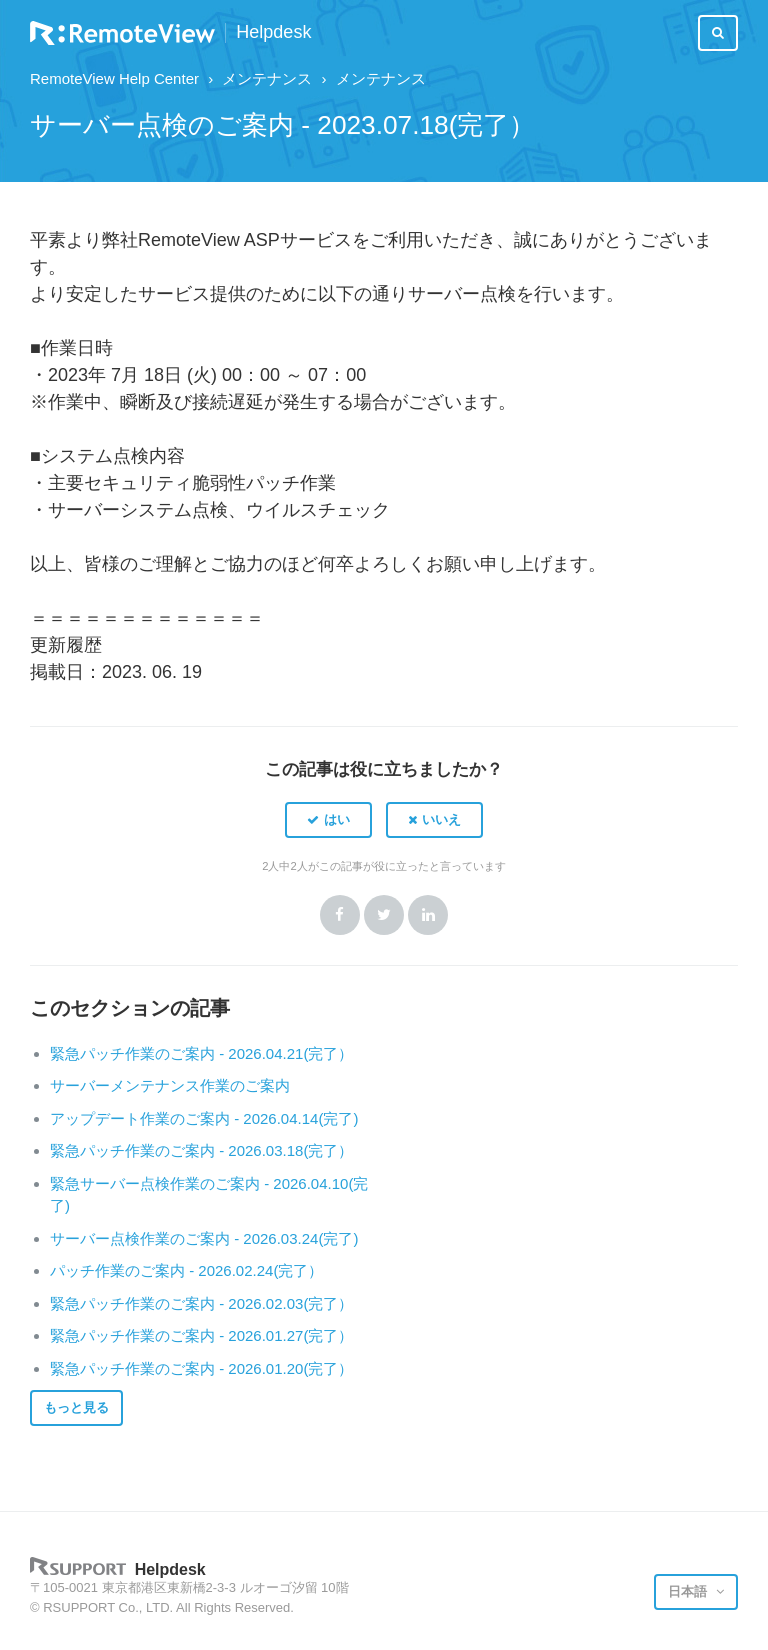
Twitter (384, 915)
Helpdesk (273, 32)
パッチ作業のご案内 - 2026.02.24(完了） (186, 1270)
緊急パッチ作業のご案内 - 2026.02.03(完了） (201, 1303)
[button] (328, 820)
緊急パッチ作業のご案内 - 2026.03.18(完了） (201, 1150)
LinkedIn (428, 915)
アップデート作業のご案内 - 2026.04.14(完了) (204, 1118)
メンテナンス (267, 78)
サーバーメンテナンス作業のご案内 (170, 1085)
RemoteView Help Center (114, 78)
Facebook (340, 915)
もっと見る (76, 1407)
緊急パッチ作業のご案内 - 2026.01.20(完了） (201, 1368)
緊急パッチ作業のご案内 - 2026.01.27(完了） (201, 1335)
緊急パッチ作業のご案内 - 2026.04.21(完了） (201, 1053)
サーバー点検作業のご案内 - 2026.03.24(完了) (204, 1238)
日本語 (689, 1591)
